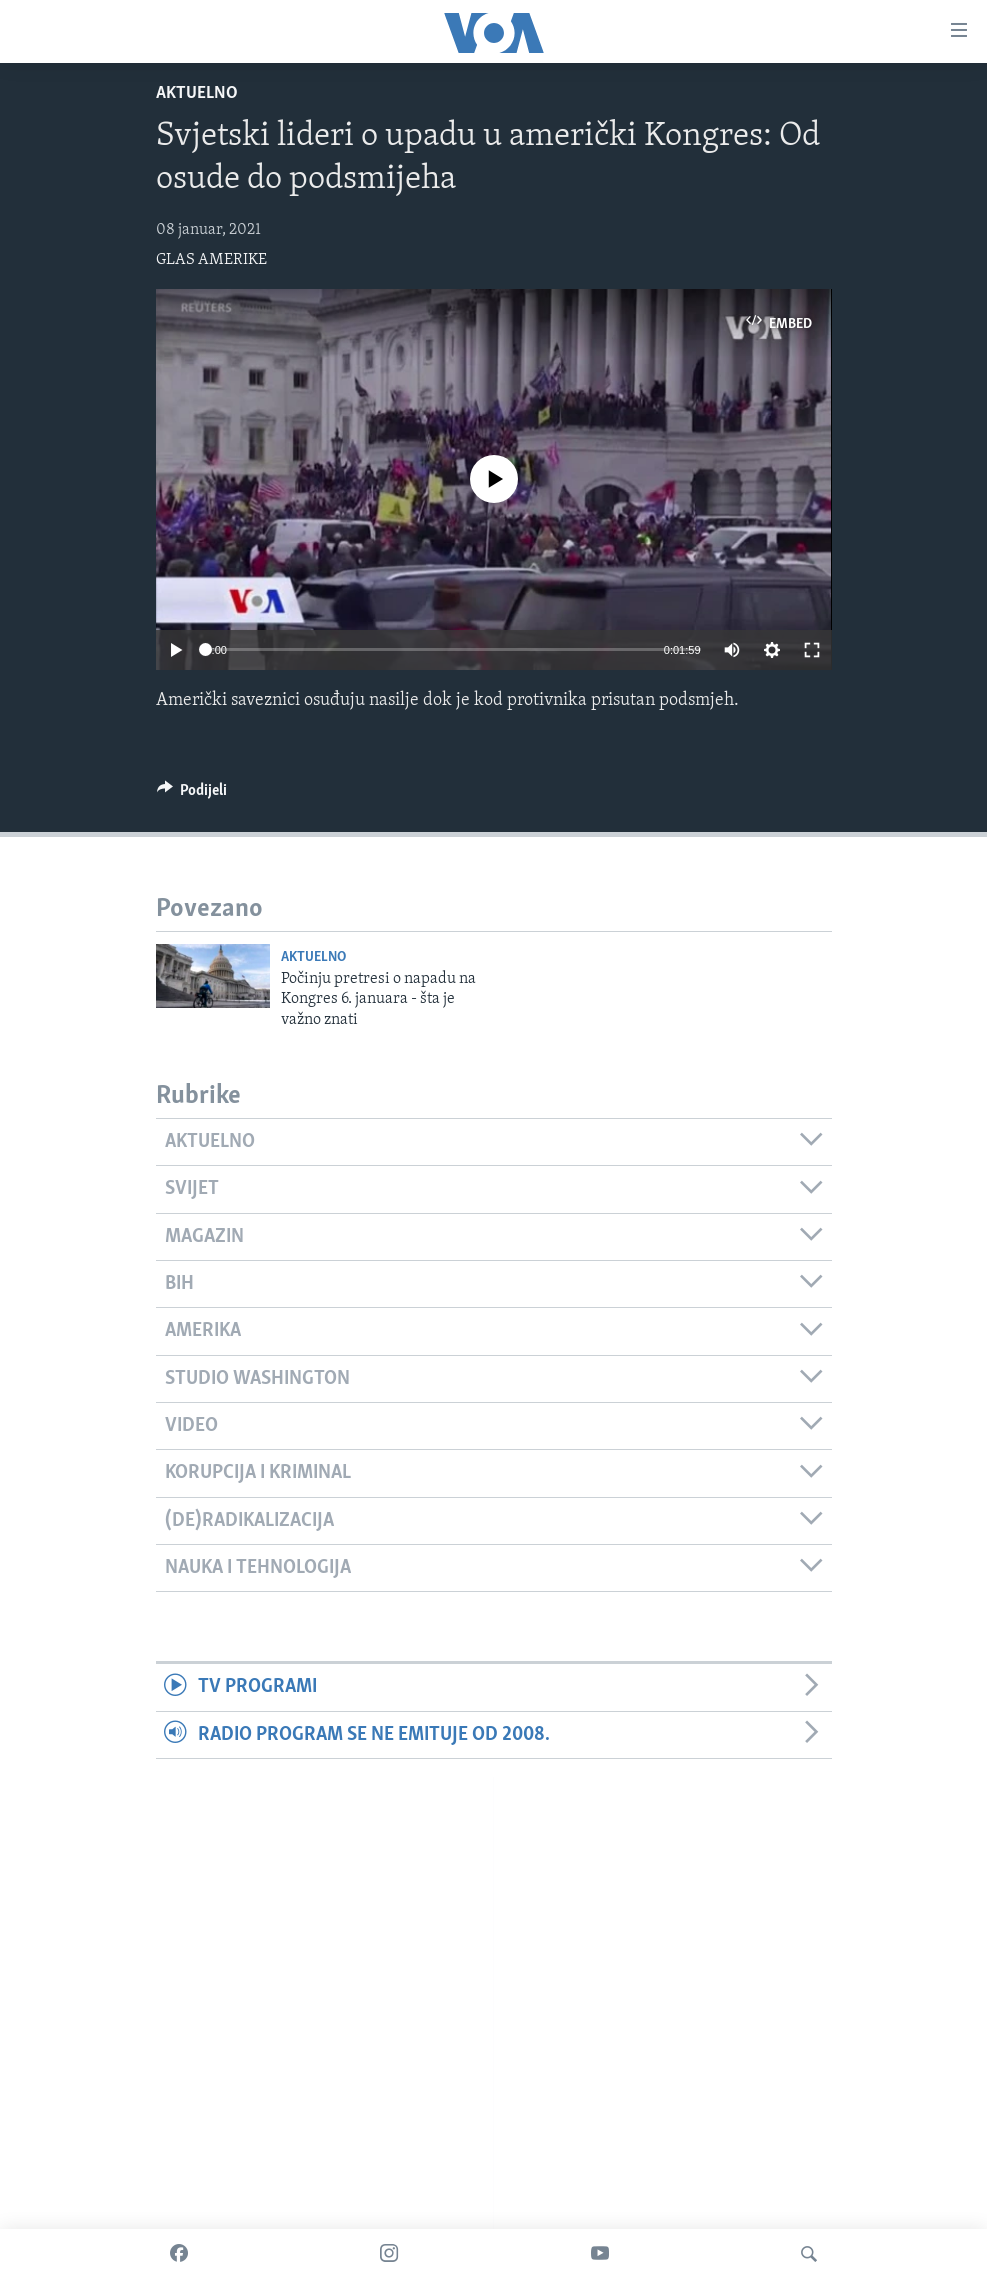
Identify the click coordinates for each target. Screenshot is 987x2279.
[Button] (192, 795)
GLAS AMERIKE (211, 260)
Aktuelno (197, 93)
